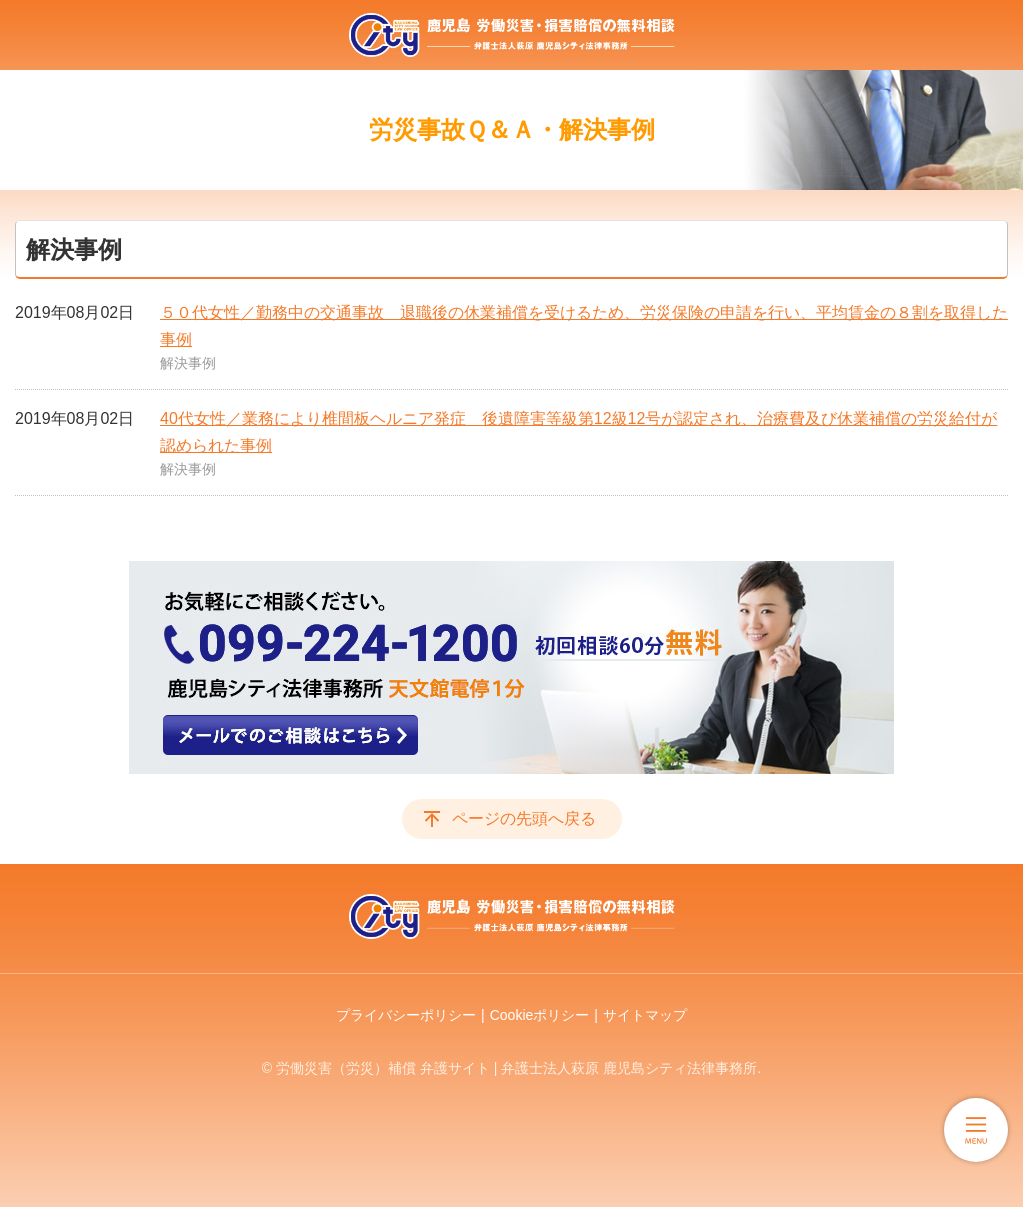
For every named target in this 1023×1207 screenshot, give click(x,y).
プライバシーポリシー (406, 1015)
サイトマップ (645, 1015)
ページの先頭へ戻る (524, 818)
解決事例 (188, 363)
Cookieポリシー (540, 1015)
